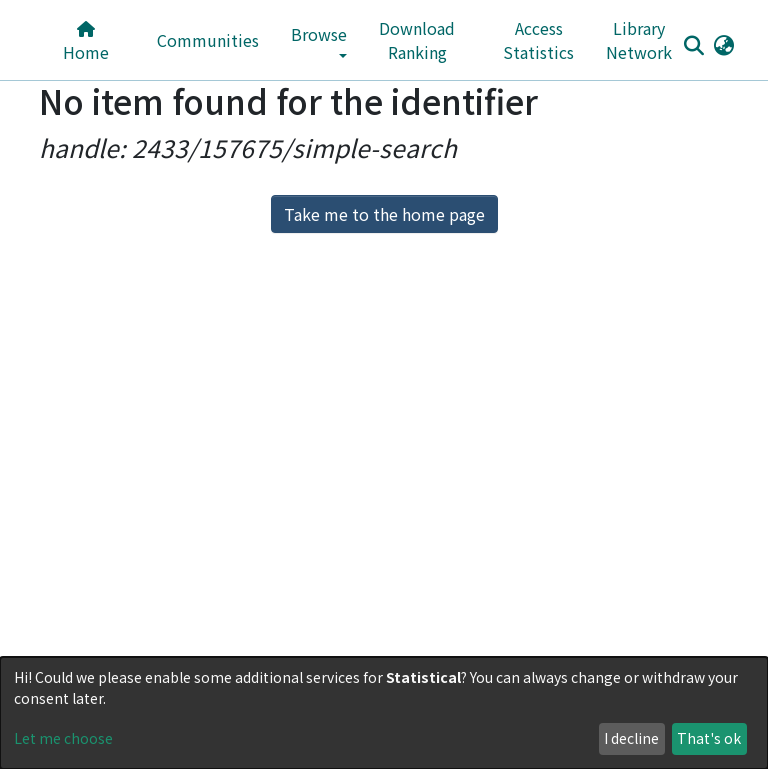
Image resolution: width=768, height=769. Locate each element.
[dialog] (384, 713)
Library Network (639, 40)
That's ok (709, 738)
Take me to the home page (384, 214)
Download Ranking (417, 40)
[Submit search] (693, 45)
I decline (631, 738)
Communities (208, 40)
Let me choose (63, 738)
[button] (723, 44)
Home (86, 42)
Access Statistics (538, 40)
